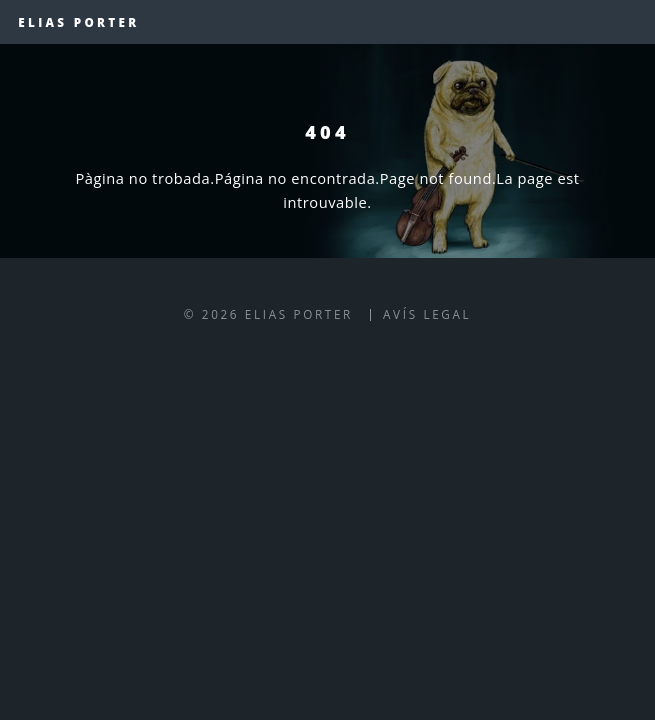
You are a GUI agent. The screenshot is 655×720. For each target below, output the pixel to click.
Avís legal (427, 314)
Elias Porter (78, 22)
